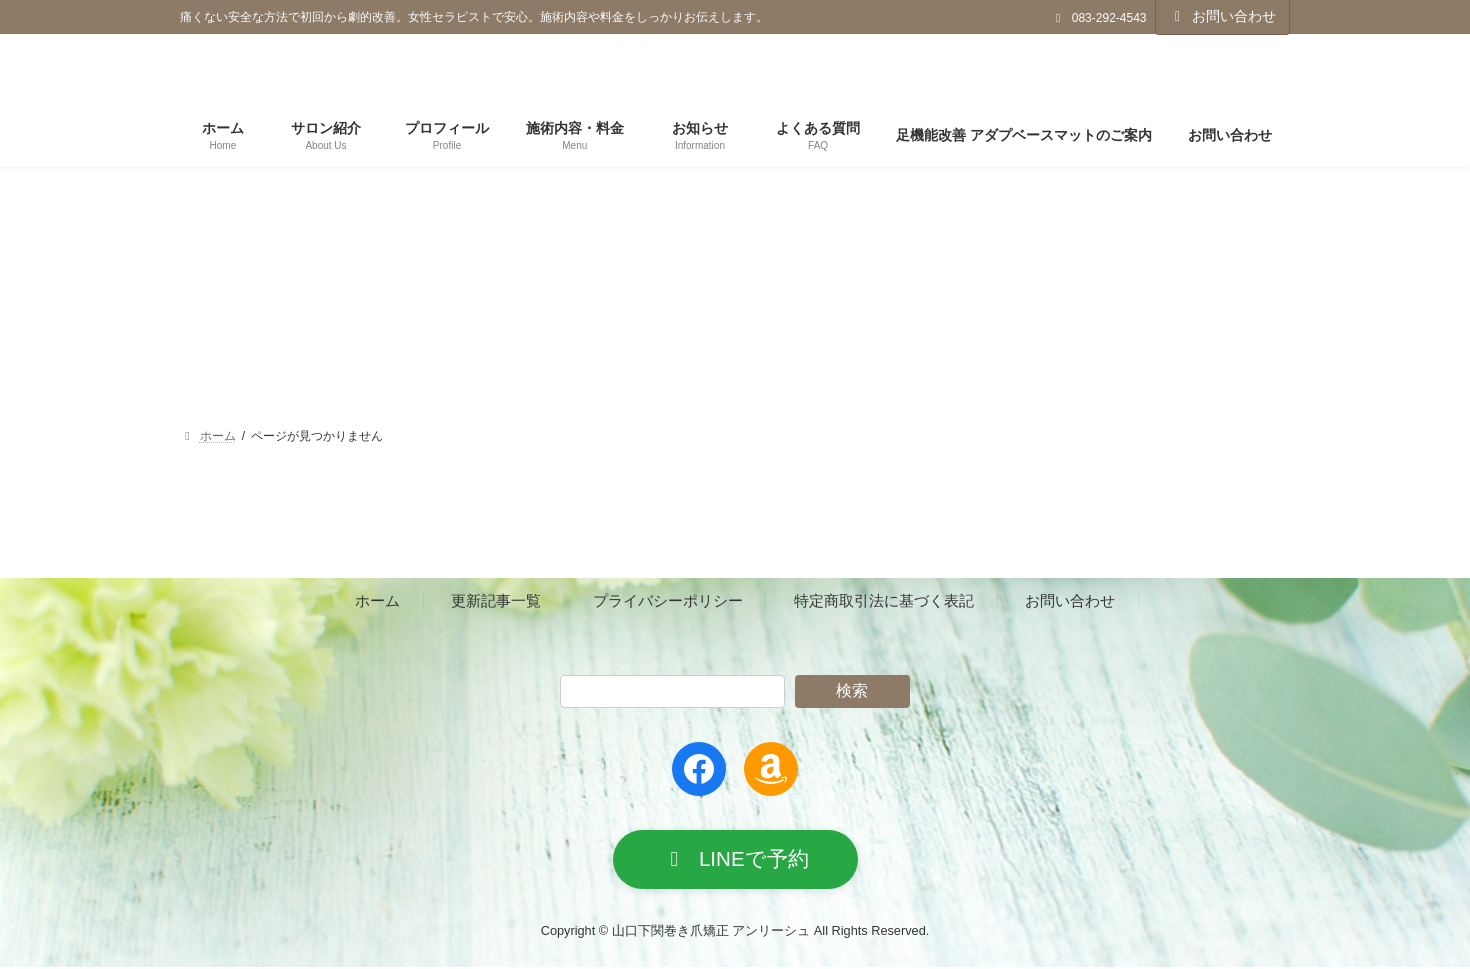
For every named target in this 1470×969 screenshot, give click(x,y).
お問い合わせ (1223, 16)
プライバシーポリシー (668, 601)
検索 (852, 690)
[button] (735, 860)
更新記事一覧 (496, 601)
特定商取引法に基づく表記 (884, 601)
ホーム (377, 601)
